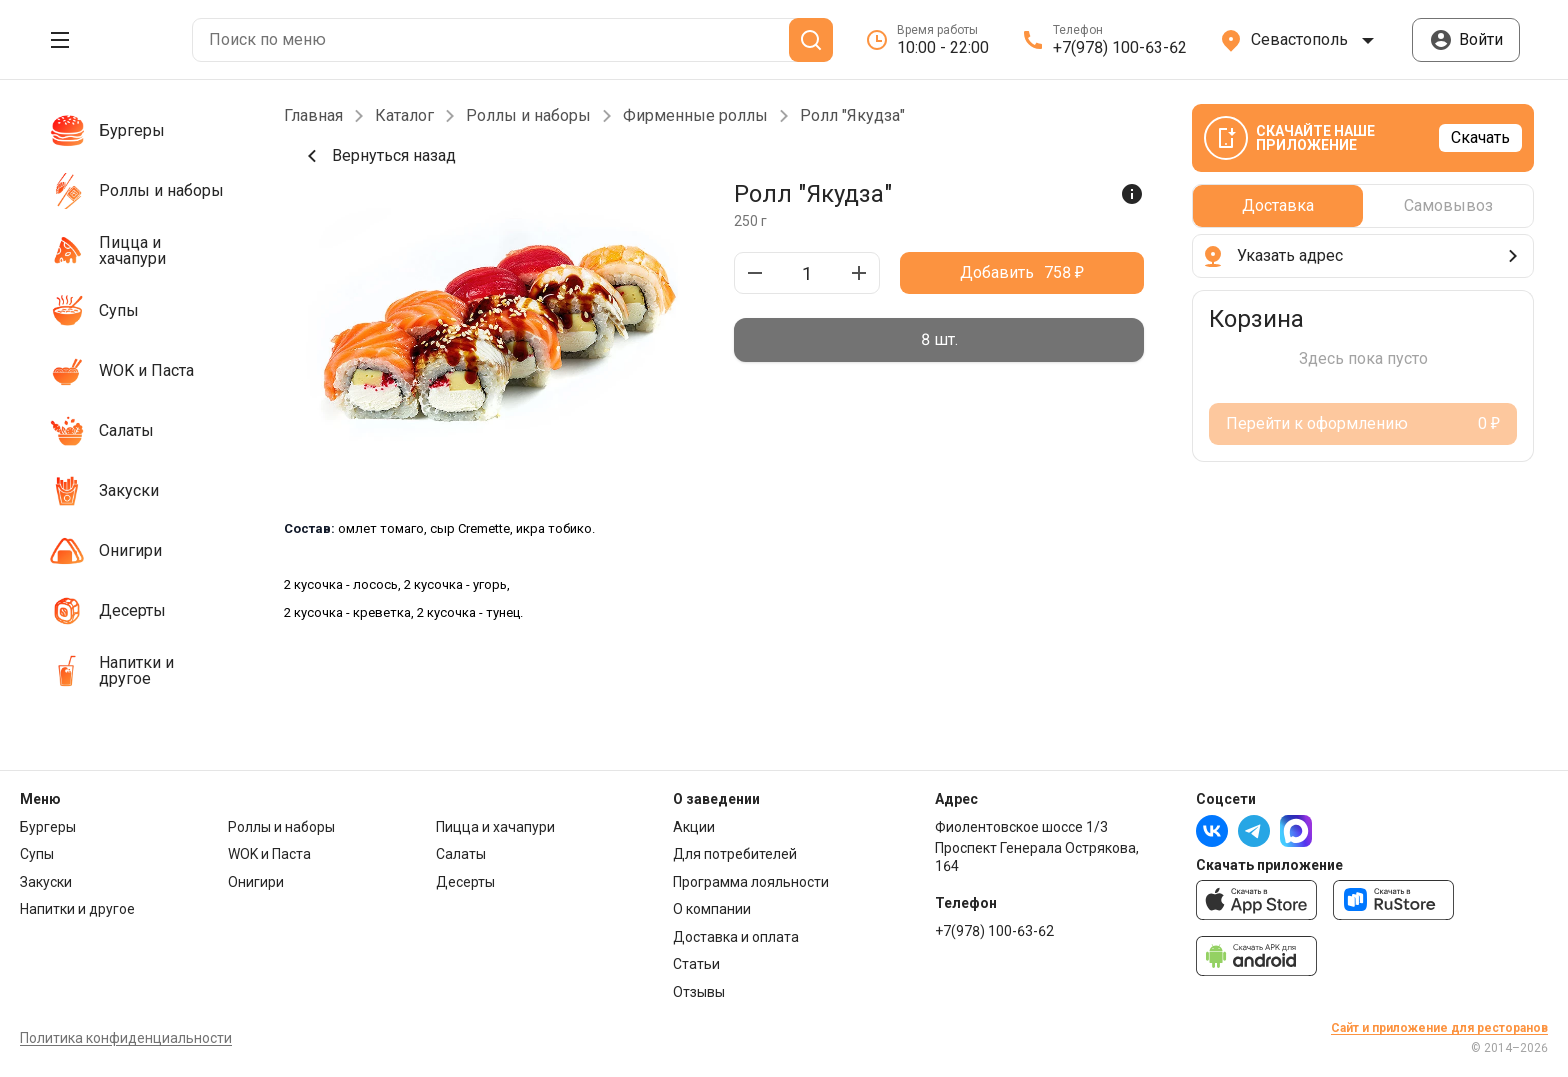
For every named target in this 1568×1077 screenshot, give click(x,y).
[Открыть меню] (60, 40)
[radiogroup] (939, 340)
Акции (694, 827)
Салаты (461, 854)
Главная (313, 116)
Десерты (465, 882)
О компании (712, 909)
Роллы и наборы (528, 116)
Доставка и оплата (736, 937)
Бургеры (48, 827)
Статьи (696, 964)
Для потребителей (735, 854)
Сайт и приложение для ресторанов (1439, 1028)
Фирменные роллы (695, 116)
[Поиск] (811, 40)
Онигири (256, 882)
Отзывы (699, 992)
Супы (37, 854)
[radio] (939, 340)
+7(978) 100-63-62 (994, 931)
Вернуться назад (378, 156)
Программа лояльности (751, 882)
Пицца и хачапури (495, 827)
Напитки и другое (77, 909)
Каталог (404, 116)
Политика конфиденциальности (126, 1038)
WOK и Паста (269, 854)
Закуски (46, 882)
